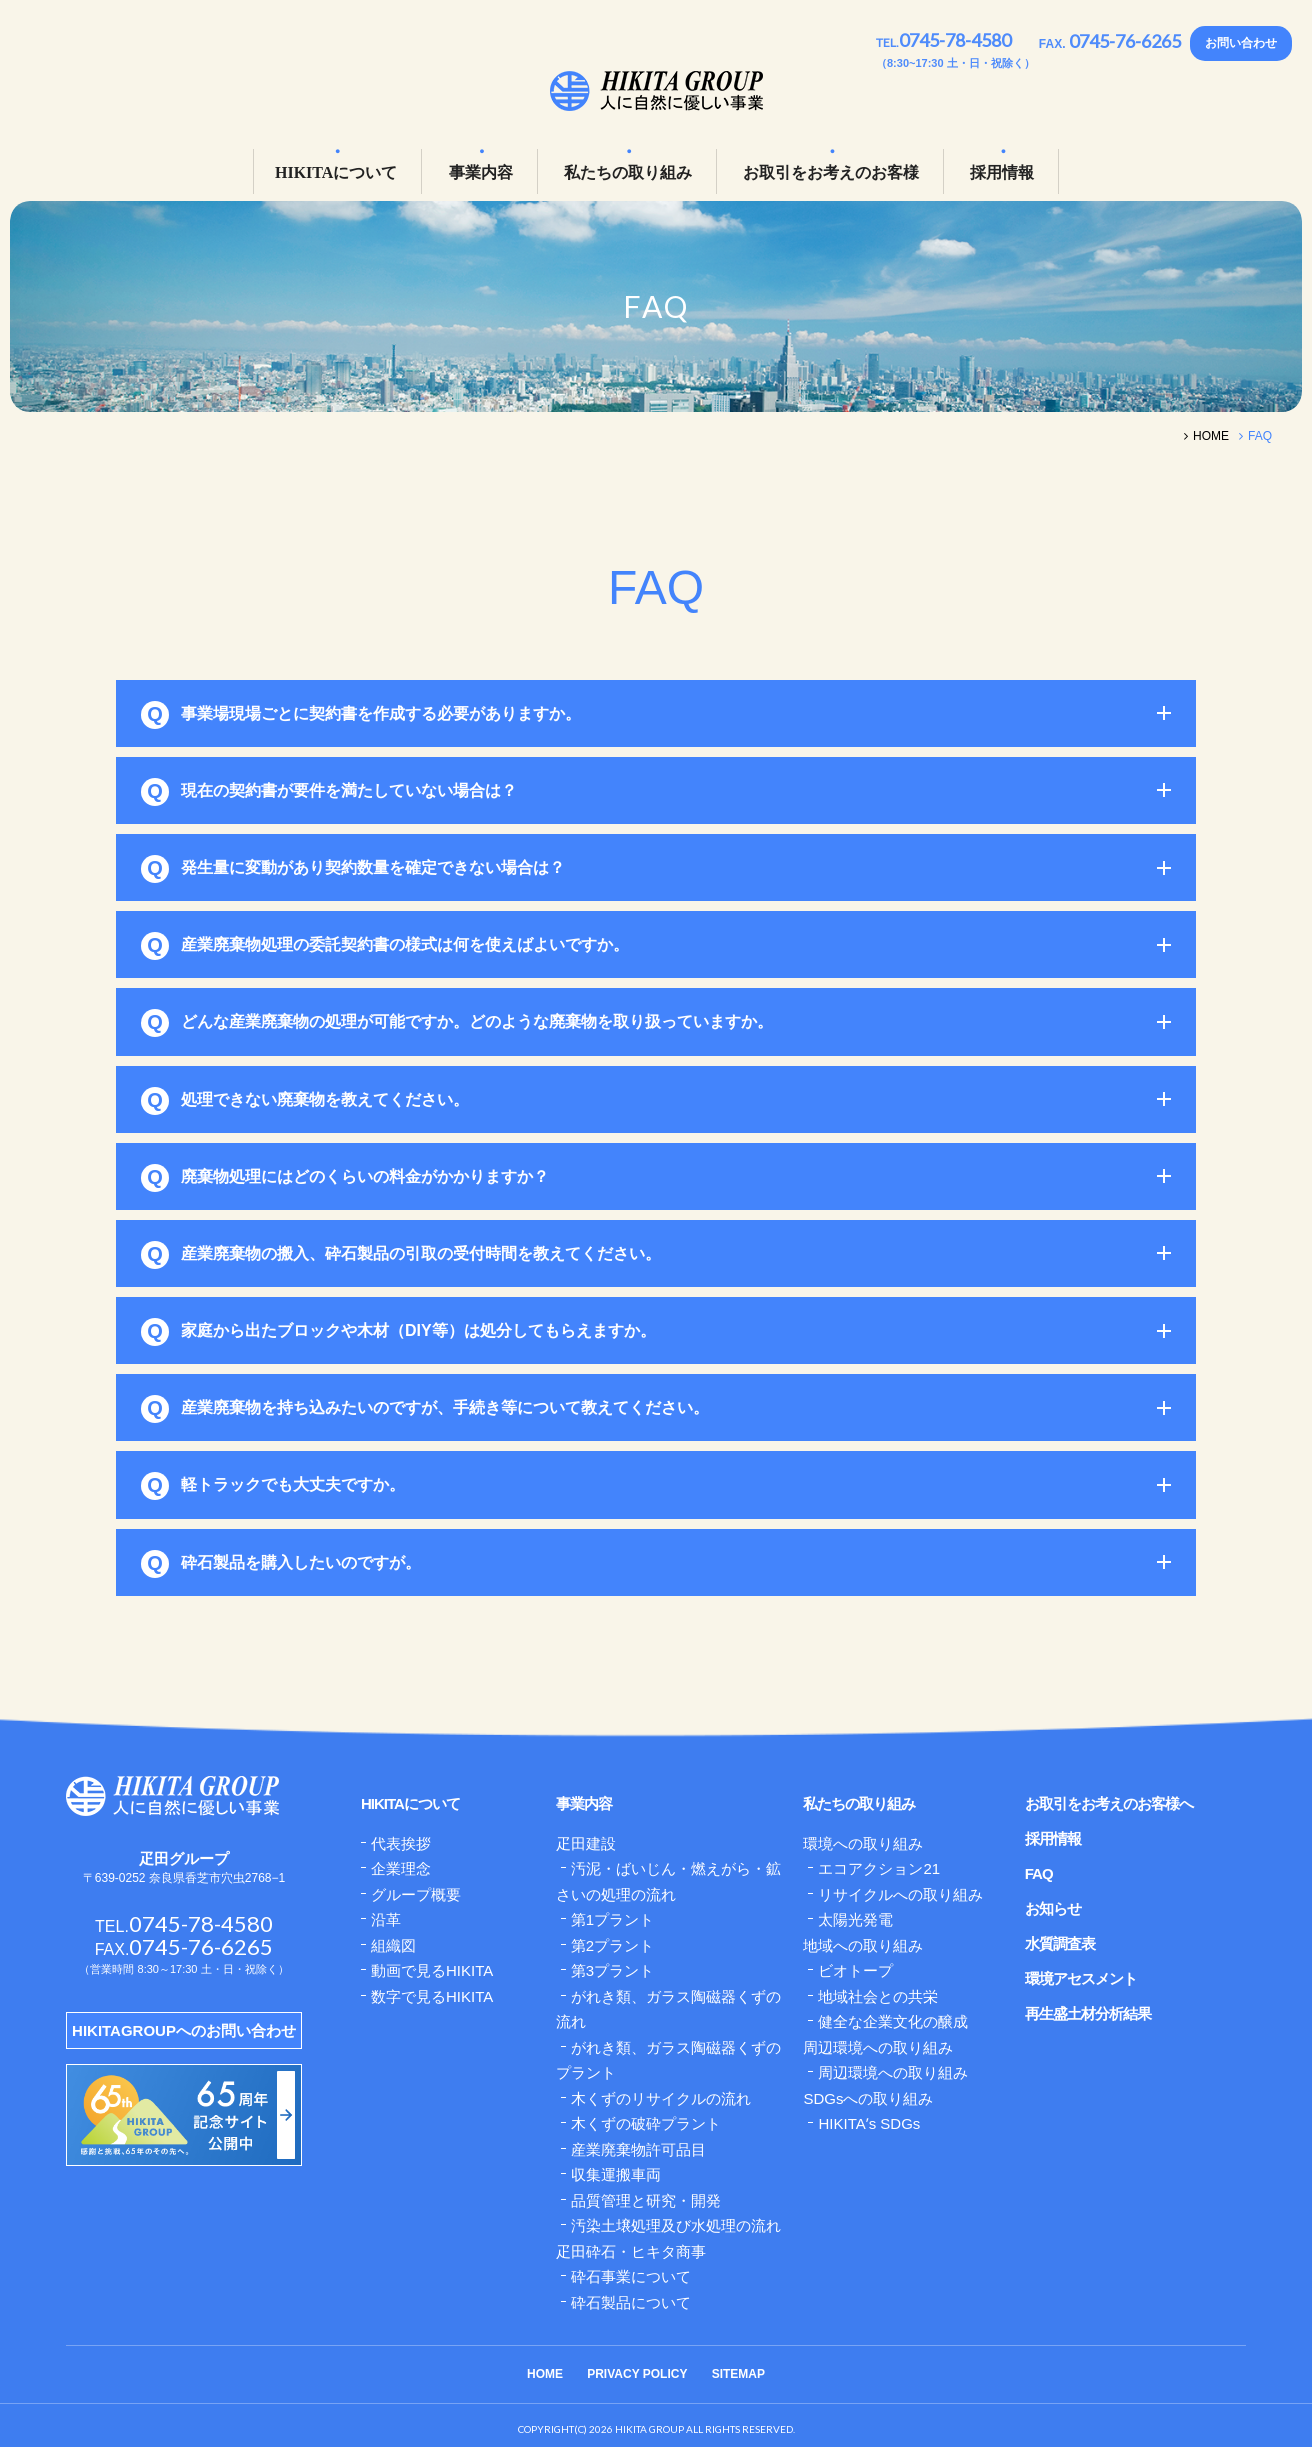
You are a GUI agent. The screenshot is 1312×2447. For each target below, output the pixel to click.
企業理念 (401, 1868)
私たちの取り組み (628, 172)
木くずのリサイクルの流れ (661, 2098)
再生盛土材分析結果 (1088, 2013)
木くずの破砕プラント (646, 2123)
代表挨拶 (401, 1843)
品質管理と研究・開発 (646, 2200)
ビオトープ (855, 1970)
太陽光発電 (855, 1919)
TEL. (943, 42)
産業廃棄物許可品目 (638, 2149)
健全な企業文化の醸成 (893, 2021)
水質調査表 (1060, 1943)
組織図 (393, 1945)
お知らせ (1053, 1908)
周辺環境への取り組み (893, 2072)
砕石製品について (631, 2302)
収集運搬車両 (616, 2174)
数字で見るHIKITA (432, 1996)
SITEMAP (738, 2374)
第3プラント (612, 1970)
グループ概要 (416, 1894)
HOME (545, 2374)
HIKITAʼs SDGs (869, 2123)
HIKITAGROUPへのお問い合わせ (184, 2030)
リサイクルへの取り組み (900, 1894)
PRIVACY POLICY (637, 2374)
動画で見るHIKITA (432, 1970)
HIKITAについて (336, 172)
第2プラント (612, 1945)
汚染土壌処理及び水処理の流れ (676, 2225)
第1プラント (612, 1919)
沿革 (386, 1919)
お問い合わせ (1241, 43)
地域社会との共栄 (878, 1996)
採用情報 (1002, 172)
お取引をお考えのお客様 (831, 172)
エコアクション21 (879, 1868)
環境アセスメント (1081, 1978)
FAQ (1039, 1873)
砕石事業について (631, 2276)
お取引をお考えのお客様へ (1109, 1803)
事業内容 (481, 172)
